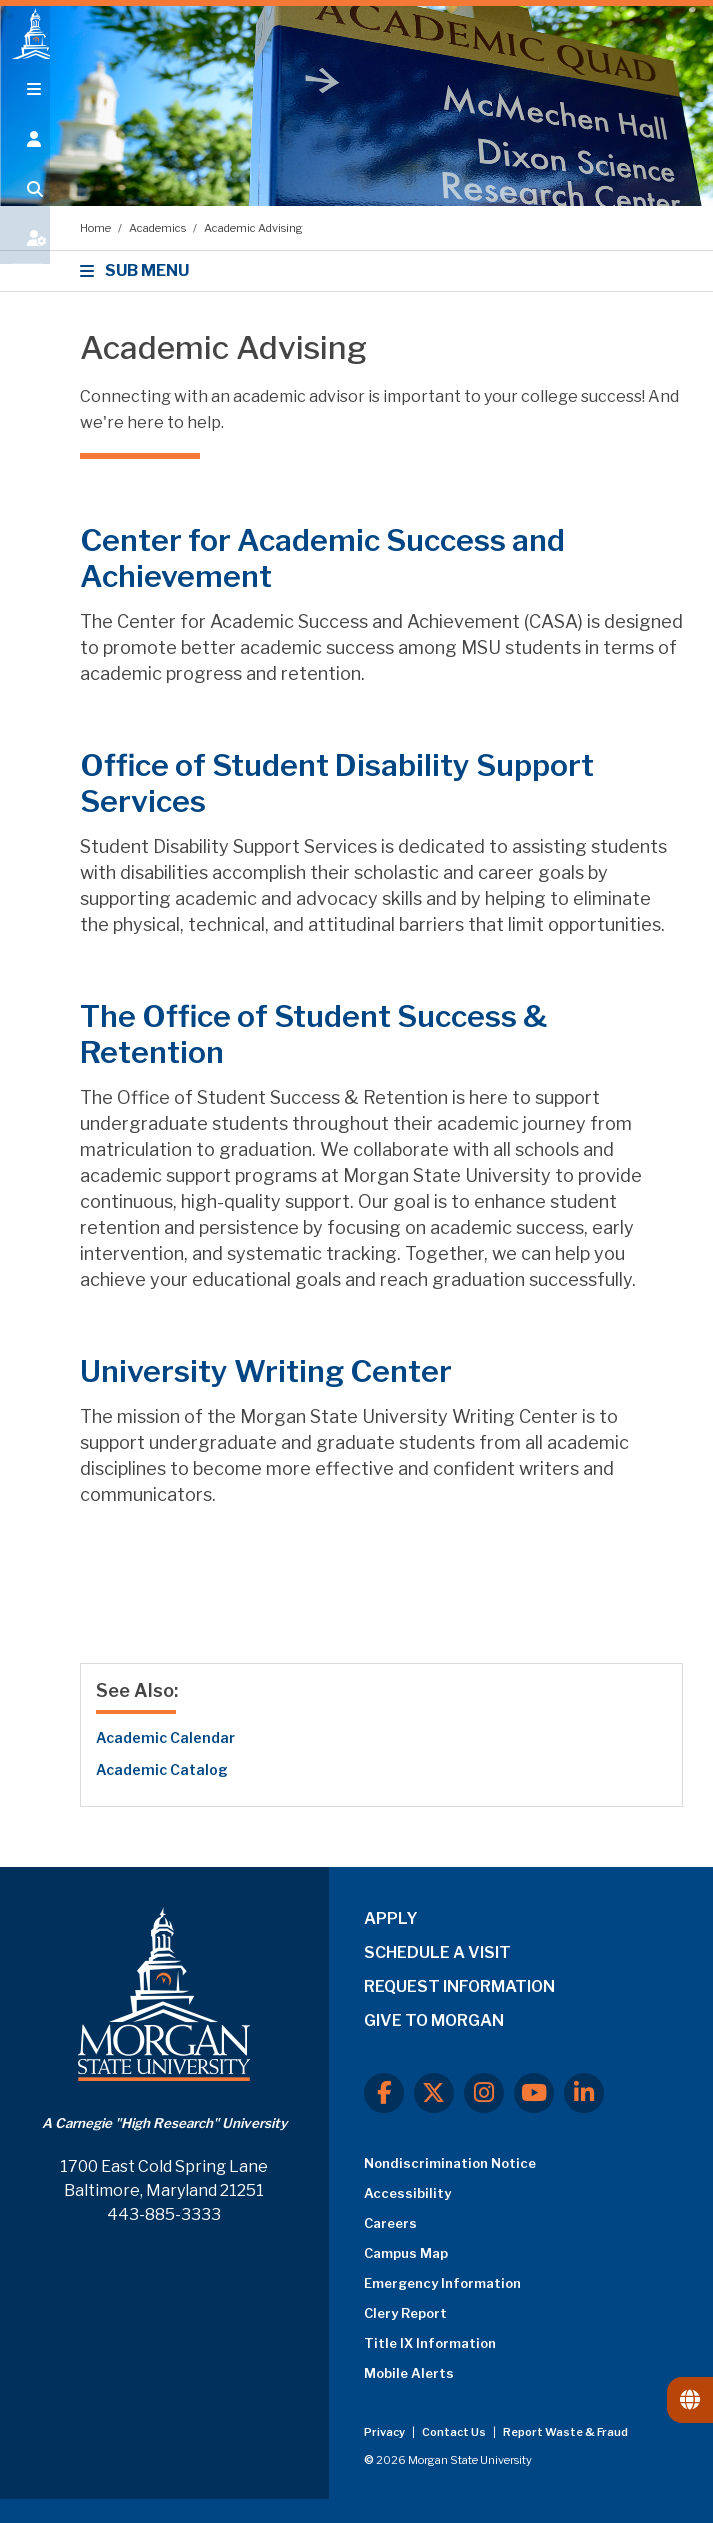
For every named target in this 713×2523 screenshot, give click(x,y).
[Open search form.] (25, 212)
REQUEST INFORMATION (459, 1986)
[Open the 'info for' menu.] (25, 162)
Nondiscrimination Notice (450, 2163)
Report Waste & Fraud (565, 2432)
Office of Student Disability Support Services (337, 783)
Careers (390, 2223)
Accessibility (407, 2193)
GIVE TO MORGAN (434, 2020)
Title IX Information (430, 2343)
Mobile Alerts (409, 2373)
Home (96, 228)
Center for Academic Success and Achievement (322, 558)
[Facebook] (384, 2093)
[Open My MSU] (25, 262)
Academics (158, 228)
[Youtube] (534, 2093)
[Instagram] (484, 2093)
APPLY (391, 1918)
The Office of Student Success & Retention (313, 1034)
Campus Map (406, 2253)
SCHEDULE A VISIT (437, 1952)
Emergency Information (442, 2283)
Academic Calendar (165, 1737)
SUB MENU (137, 270)
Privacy (385, 2432)
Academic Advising (253, 228)
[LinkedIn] (584, 2093)
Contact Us (455, 2432)
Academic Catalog (162, 1769)
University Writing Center (266, 1371)
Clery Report (405, 2313)
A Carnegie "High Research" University (164, 2123)
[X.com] (434, 2093)
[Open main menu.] (25, 112)
